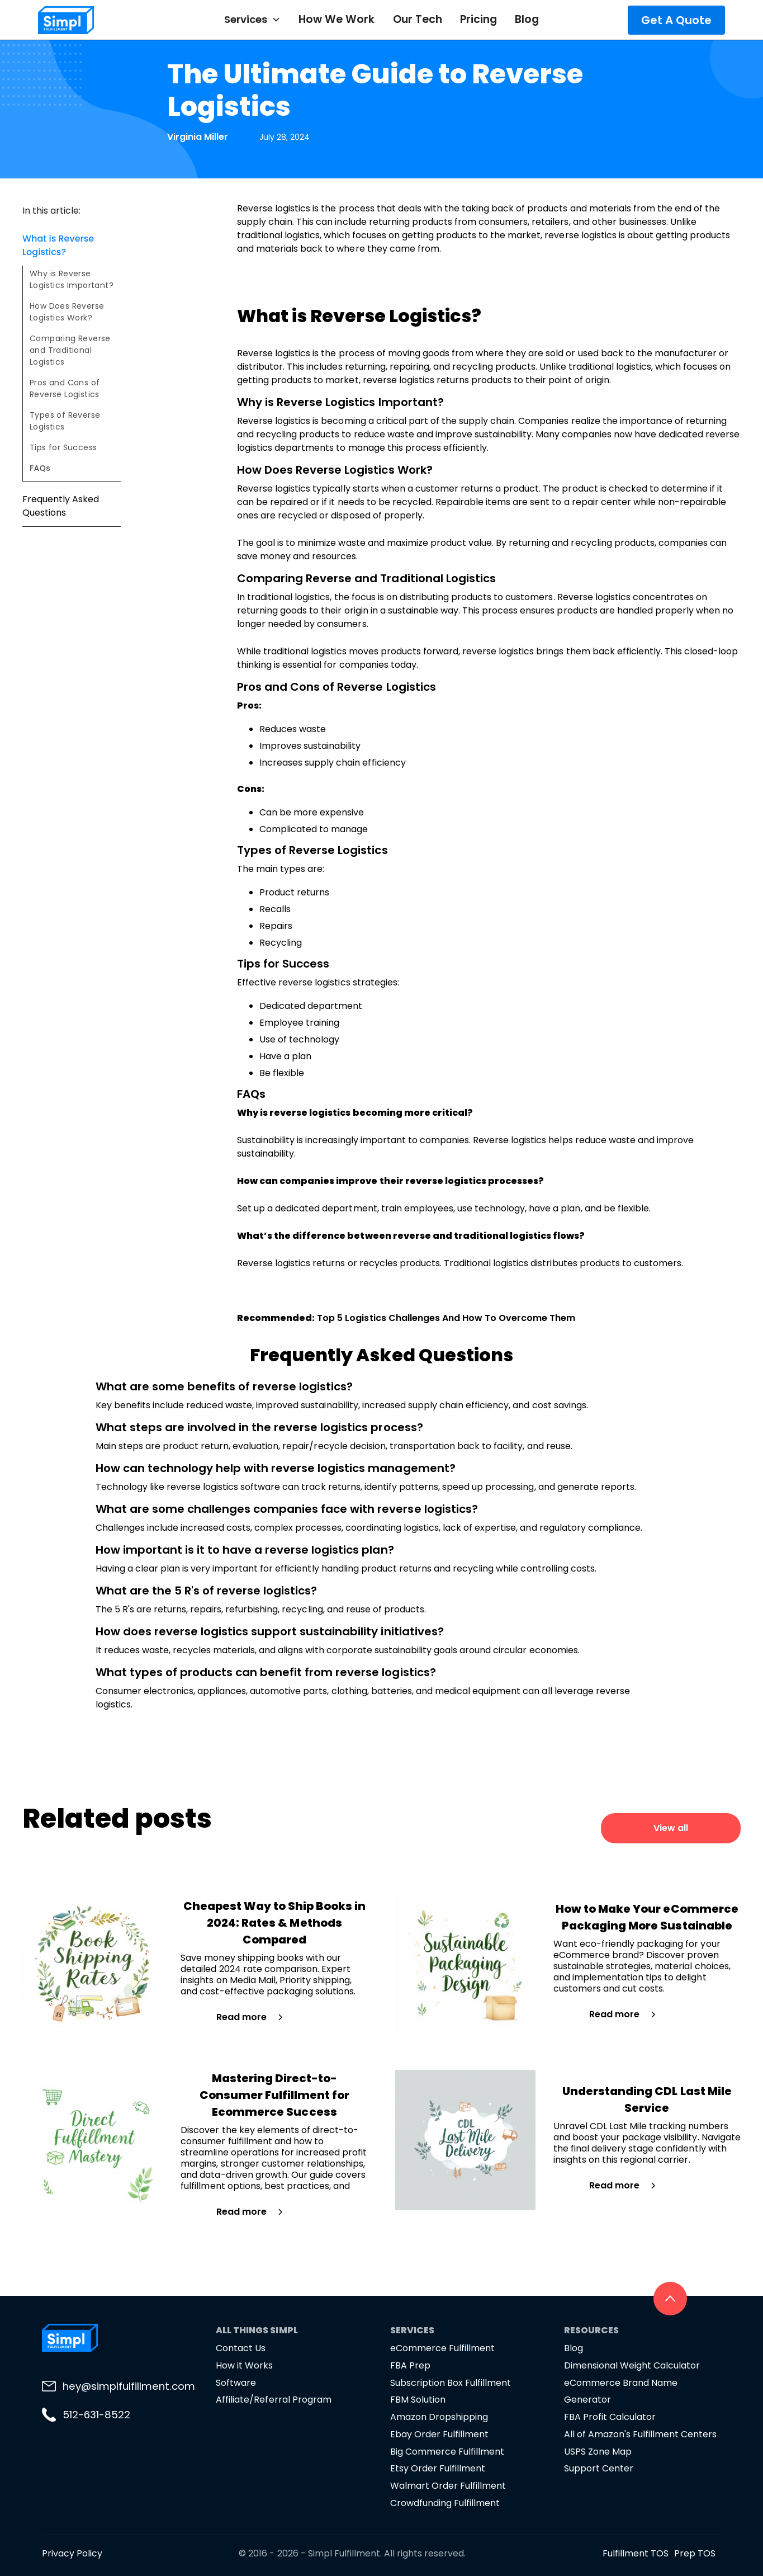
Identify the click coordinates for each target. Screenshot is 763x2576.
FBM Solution (418, 2399)
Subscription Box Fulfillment (450, 2382)
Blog (527, 19)
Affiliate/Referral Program (273, 2399)
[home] (95, 20)
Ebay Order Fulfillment (439, 2434)
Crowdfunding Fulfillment (445, 2503)
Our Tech (417, 19)
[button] (252, 20)
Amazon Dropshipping (439, 2416)
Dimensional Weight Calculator (632, 2365)
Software (236, 2382)
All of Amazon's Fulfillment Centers (640, 2434)
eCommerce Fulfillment (442, 2348)
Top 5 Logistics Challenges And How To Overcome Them (446, 1317)
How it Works (244, 2365)
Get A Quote (676, 20)
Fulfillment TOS (636, 2553)
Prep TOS (694, 2553)
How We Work (336, 19)
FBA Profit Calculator (610, 2416)
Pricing (478, 19)
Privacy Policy (72, 2553)
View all (670, 1828)
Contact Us (241, 2348)
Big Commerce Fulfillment (447, 2451)
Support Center (598, 2468)
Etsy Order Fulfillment (437, 2468)
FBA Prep (410, 2365)
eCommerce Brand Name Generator (620, 2391)
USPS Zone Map (598, 2451)
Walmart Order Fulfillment (448, 2485)
